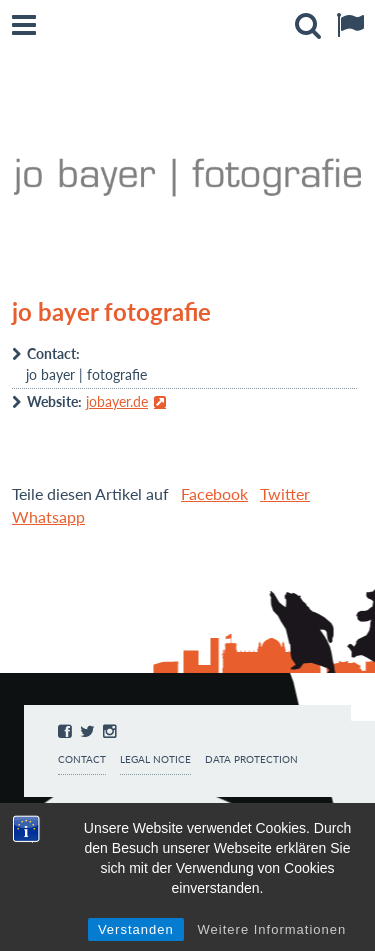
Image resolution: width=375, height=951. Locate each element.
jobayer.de (117, 401)
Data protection (251, 759)
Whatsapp (48, 516)
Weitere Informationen (272, 929)
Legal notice (155, 759)
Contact (82, 759)
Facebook (214, 493)
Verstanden (136, 929)
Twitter (285, 493)
